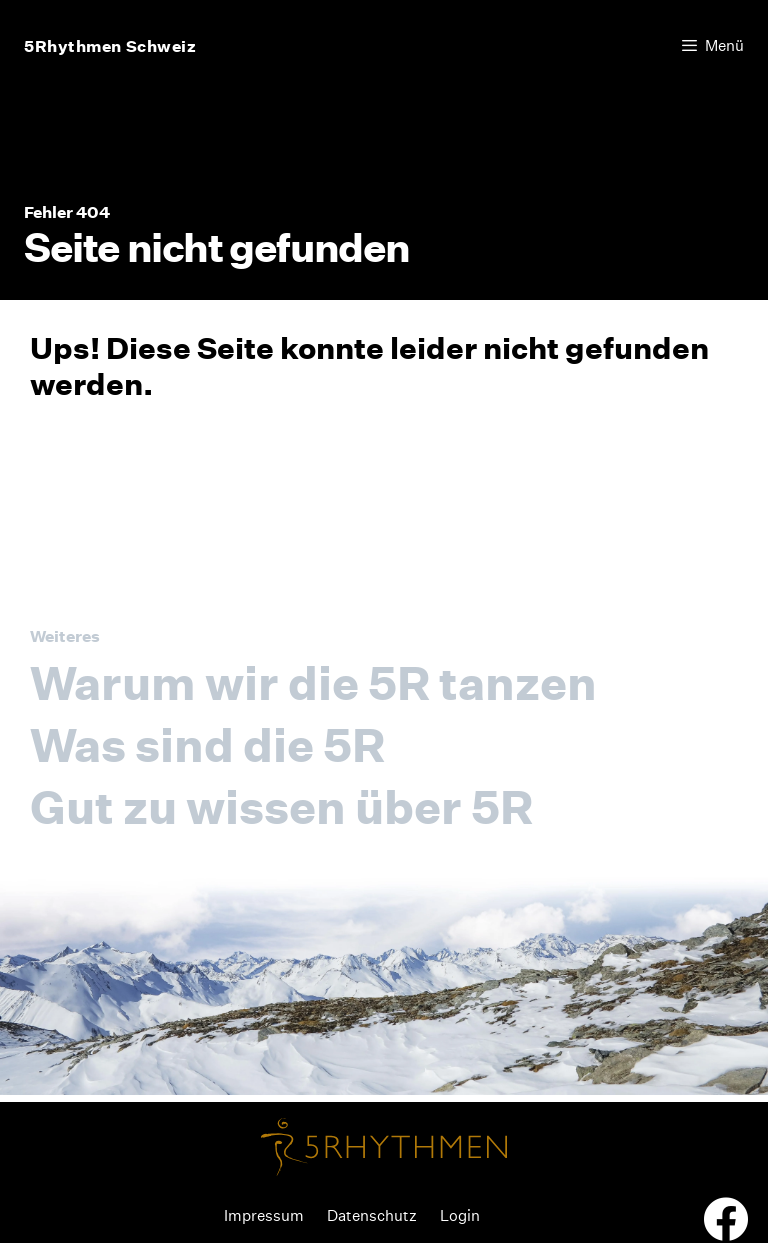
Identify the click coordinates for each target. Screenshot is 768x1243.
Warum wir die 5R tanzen (313, 683)
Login (460, 1215)
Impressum (264, 1215)
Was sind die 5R (207, 745)
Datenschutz (372, 1215)
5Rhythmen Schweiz (110, 46)
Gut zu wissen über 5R (281, 807)
